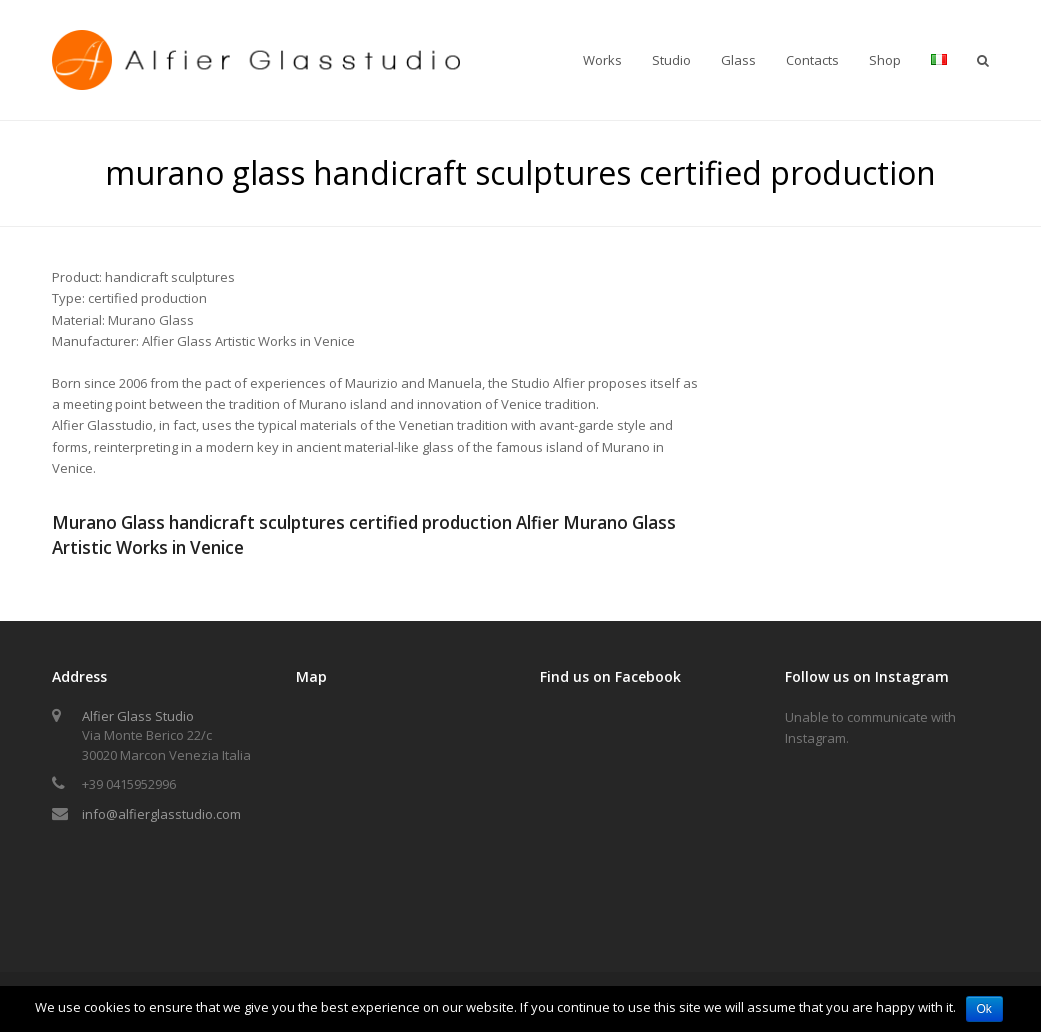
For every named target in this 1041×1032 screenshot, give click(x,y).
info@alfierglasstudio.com (161, 814)
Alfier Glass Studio (138, 716)
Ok (984, 1009)
